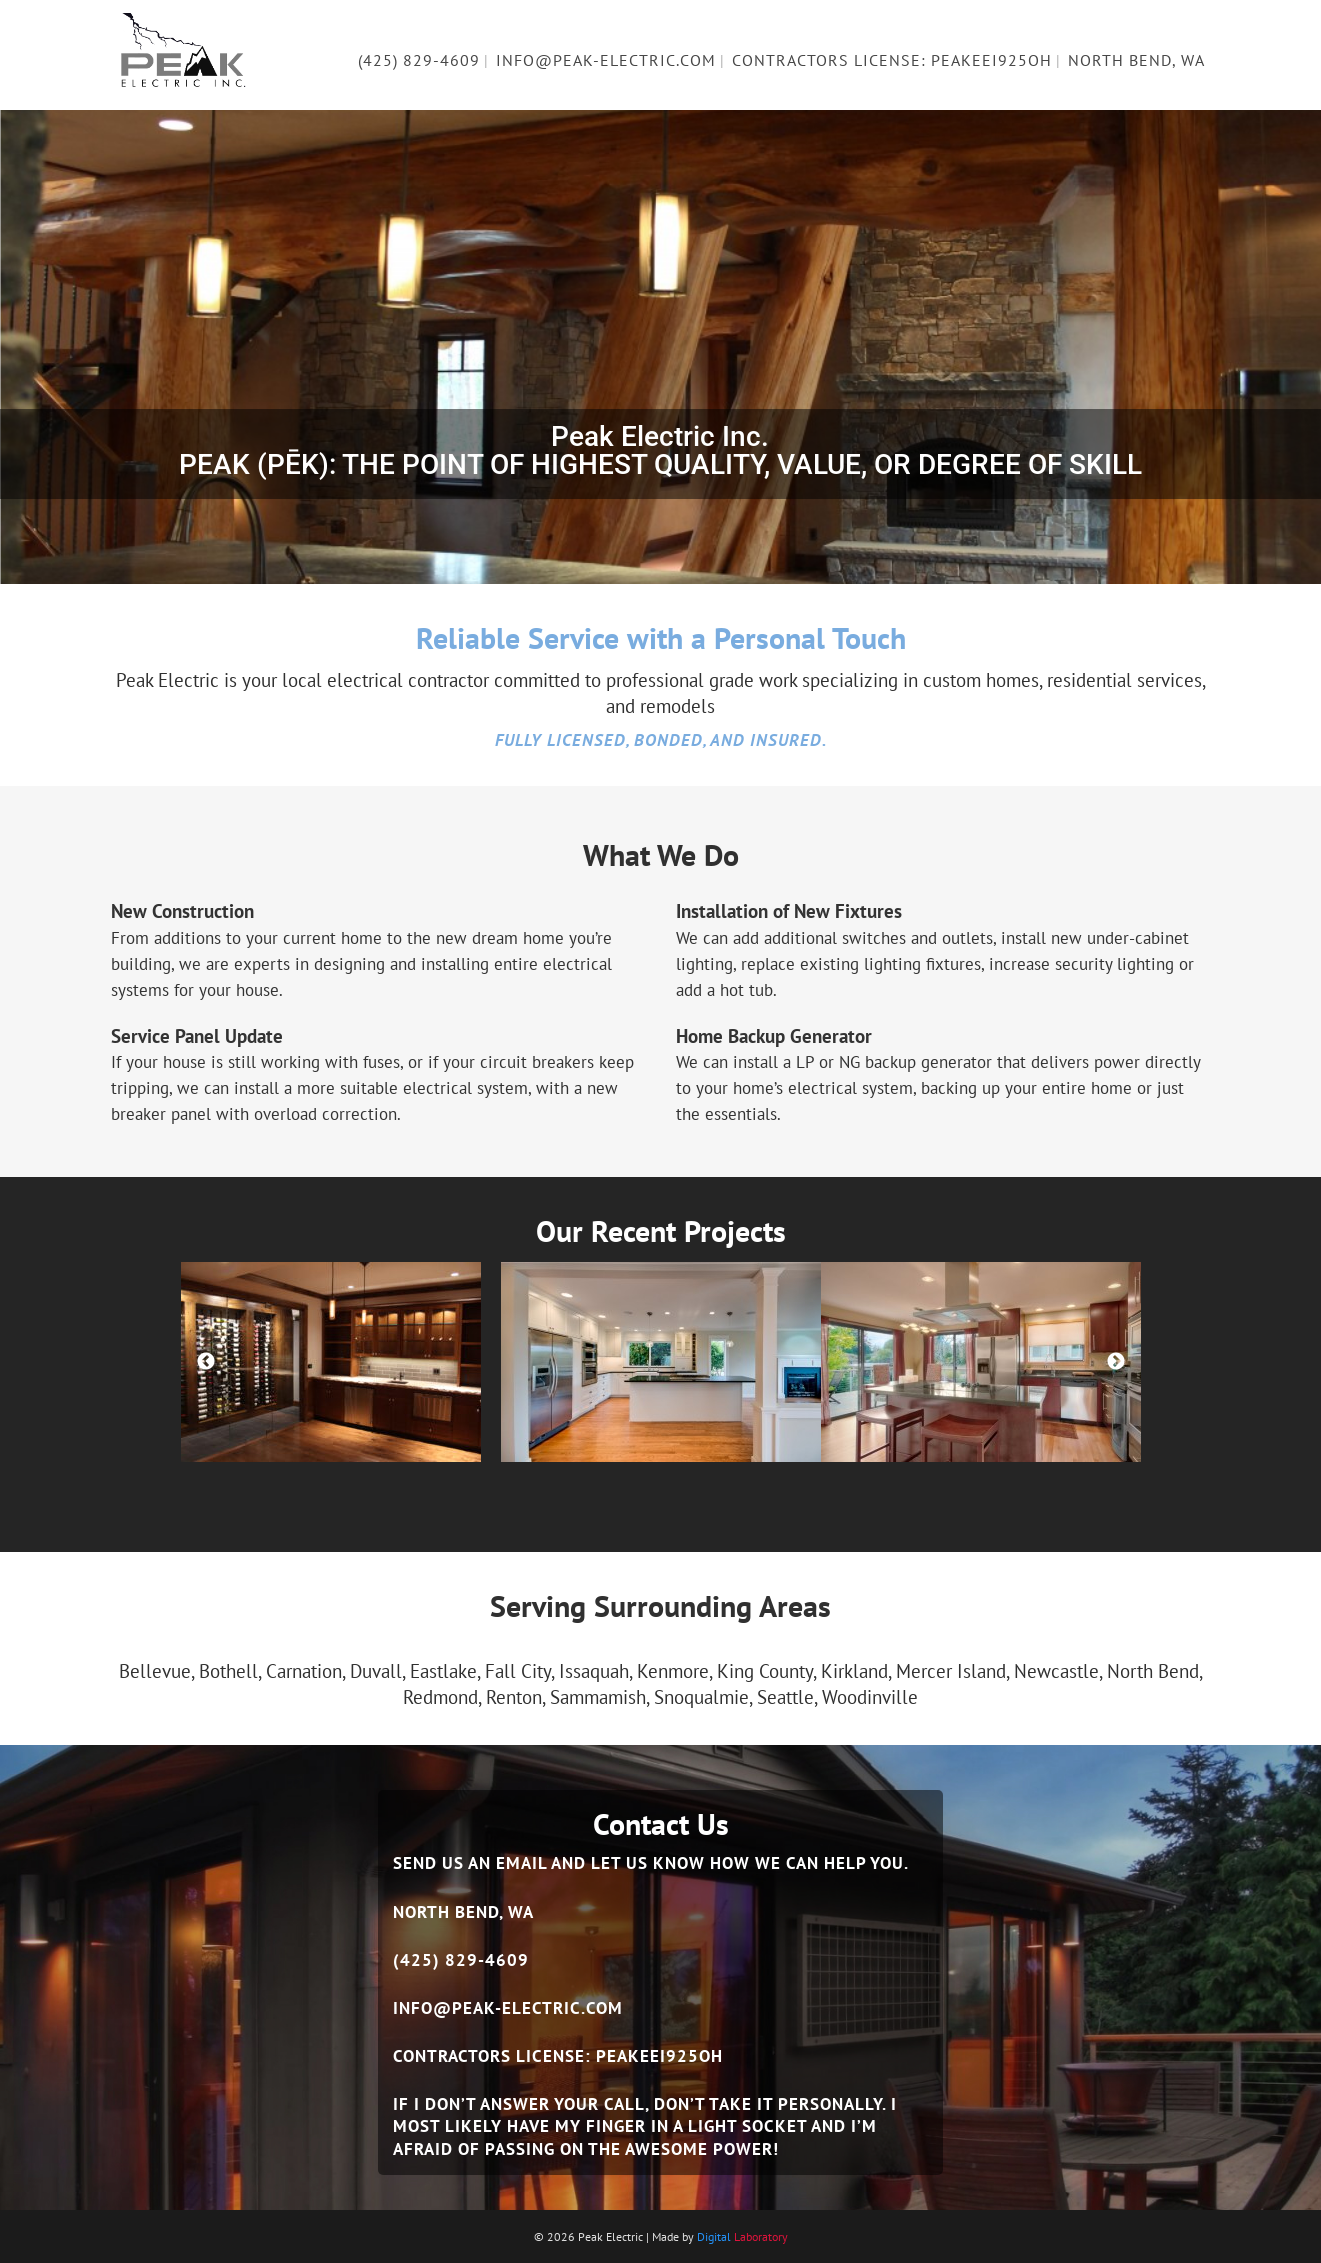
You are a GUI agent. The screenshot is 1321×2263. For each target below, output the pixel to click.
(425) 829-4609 (461, 1960)
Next (1116, 1362)
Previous (206, 1362)
